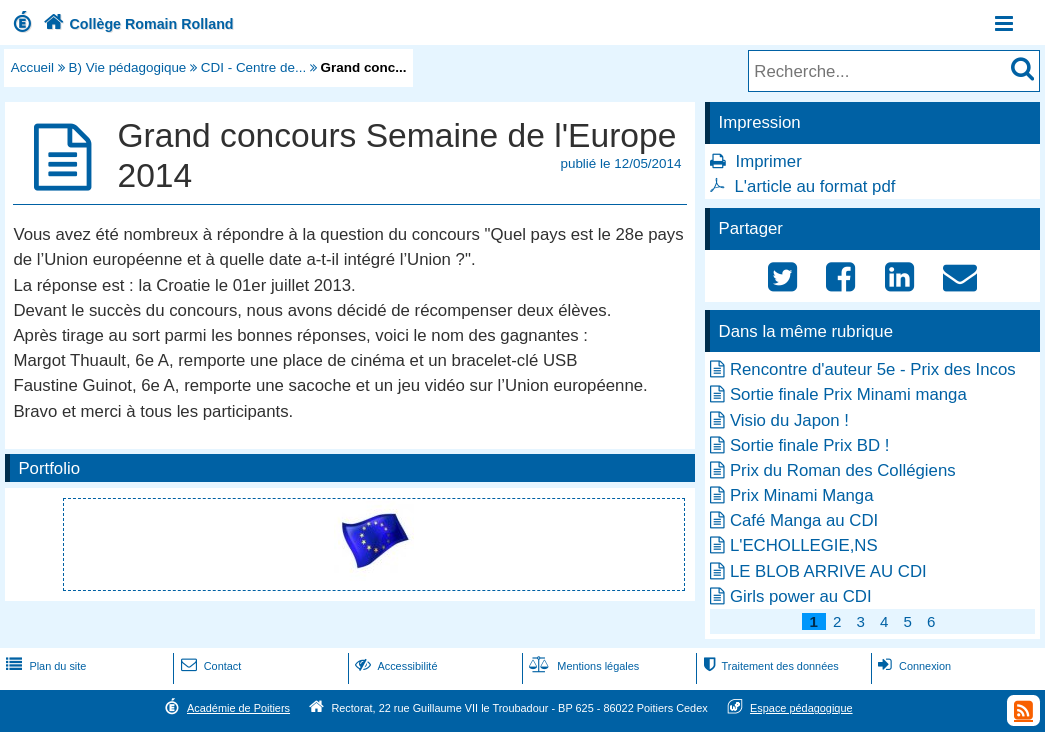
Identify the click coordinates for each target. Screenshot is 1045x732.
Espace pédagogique (801, 708)
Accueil (32, 67)
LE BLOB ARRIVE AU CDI (828, 571)
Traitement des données (768, 666)
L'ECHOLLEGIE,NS (804, 545)
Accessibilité (394, 666)
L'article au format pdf (815, 186)
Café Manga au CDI (804, 520)
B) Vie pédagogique (128, 67)
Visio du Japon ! (789, 420)
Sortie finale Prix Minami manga (848, 394)
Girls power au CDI (801, 596)
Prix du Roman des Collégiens (843, 470)
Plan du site (44, 666)
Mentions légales (582, 666)
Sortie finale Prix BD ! (809, 445)
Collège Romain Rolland (136, 24)
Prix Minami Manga (802, 495)
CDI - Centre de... (253, 67)
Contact (209, 666)
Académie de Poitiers (238, 708)
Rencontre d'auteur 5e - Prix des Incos (873, 369)
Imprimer (769, 161)
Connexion (912, 666)
